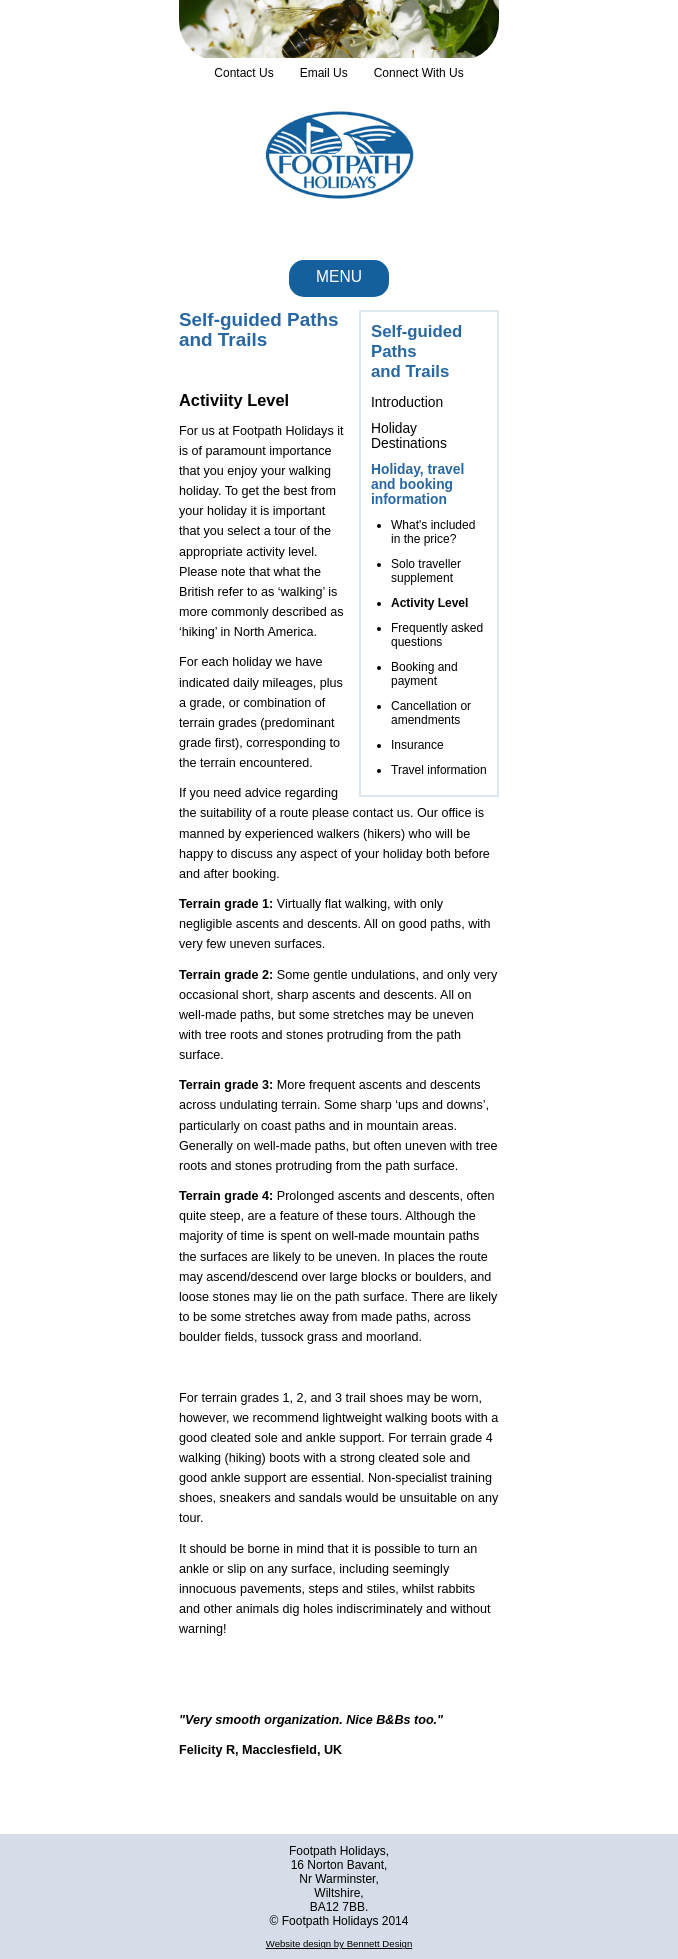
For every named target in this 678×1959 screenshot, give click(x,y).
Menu (339, 276)
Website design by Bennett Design (339, 1943)
